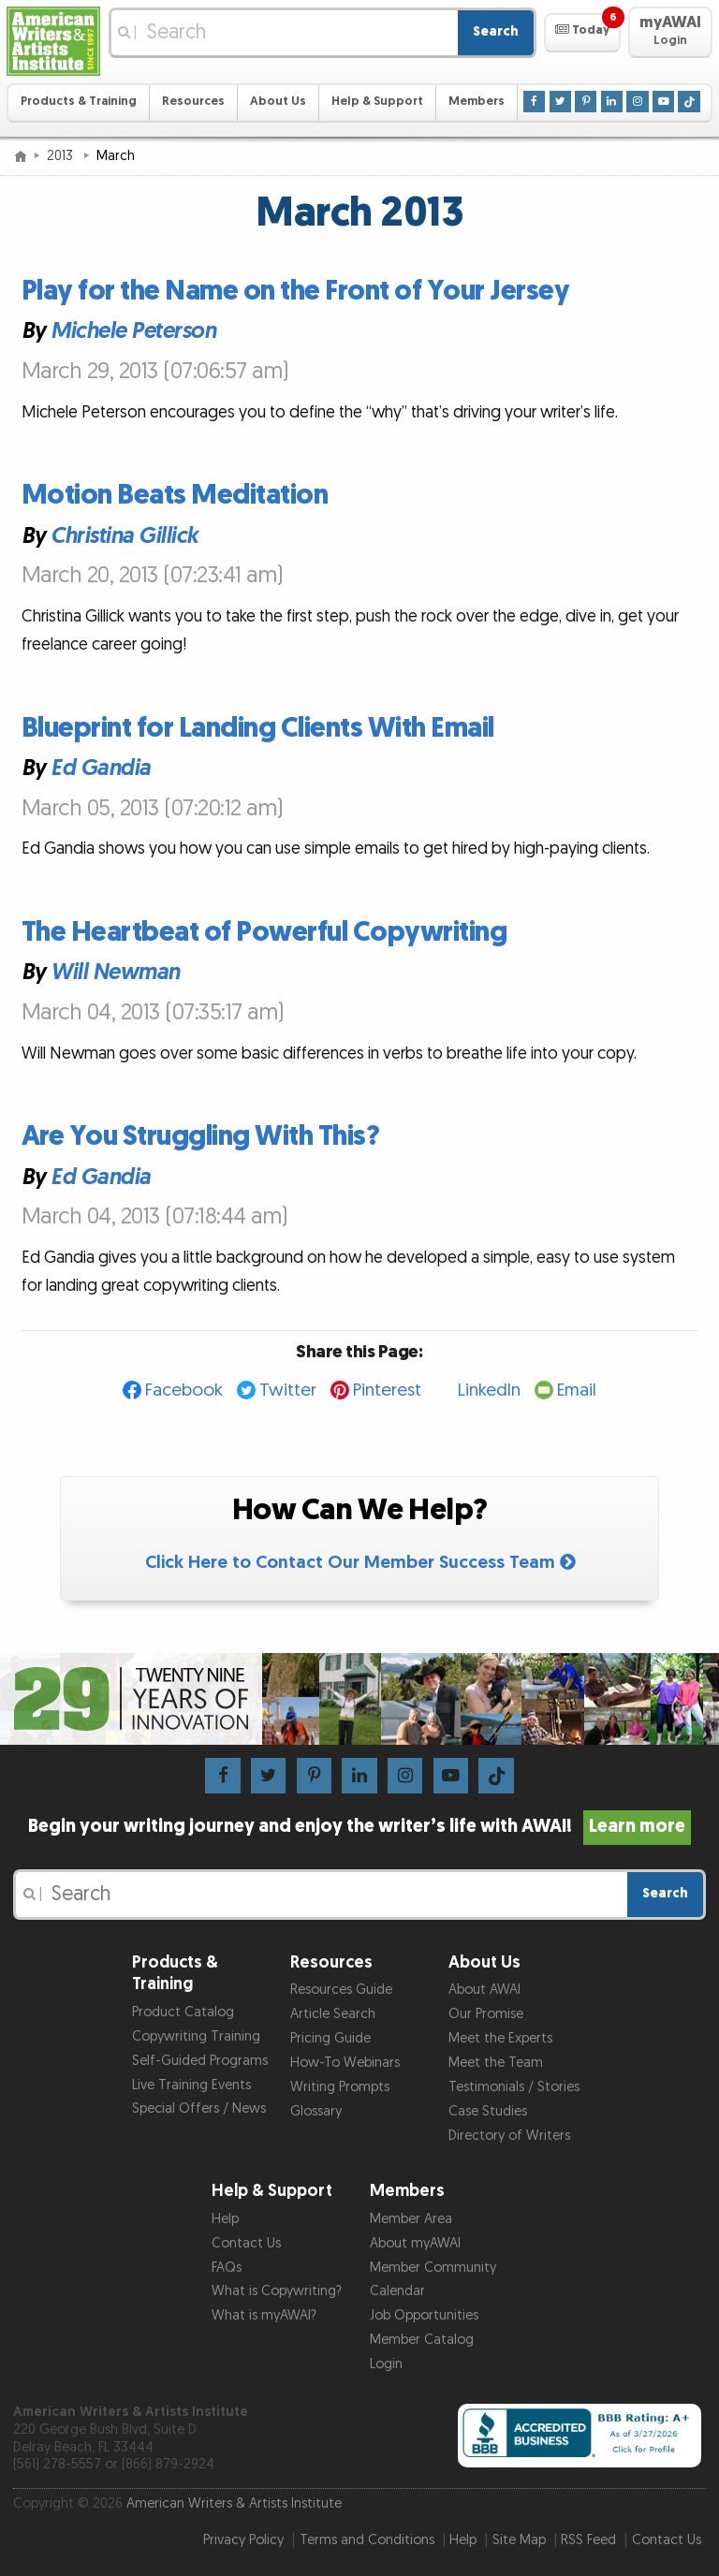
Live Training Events (191, 2085)
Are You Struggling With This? (201, 1136)
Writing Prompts (339, 2087)
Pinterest (387, 1390)
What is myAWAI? (264, 2315)
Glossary (316, 2111)
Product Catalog (183, 2012)
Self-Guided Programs (200, 2061)
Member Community (433, 2267)
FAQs (227, 2267)
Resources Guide (341, 1989)
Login (386, 2364)
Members (476, 102)
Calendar (397, 2291)
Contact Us (246, 2243)
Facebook (184, 1390)
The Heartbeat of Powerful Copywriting (264, 932)
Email (576, 1390)
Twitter (287, 1390)
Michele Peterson (133, 331)
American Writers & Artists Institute (234, 2503)
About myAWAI (415, 2243)
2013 (62, 156)
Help (225, 2219)
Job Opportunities (424, 2315)
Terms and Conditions (367, 2540)
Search (496, 31)
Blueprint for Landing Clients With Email (258, 728)
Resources (193, 102)
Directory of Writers (509, 2135)
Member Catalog (422, 2340)
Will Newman (115, 973)
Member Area (411, 2219)
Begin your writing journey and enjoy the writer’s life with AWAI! (360, 1826)
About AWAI (484, 1989)
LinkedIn (489, 1390)
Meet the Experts (500, 2038)
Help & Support (377, 102)
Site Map (519, 2540)
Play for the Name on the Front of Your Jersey (296, 291)
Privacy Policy (243, 2540)
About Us (278, 102)
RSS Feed (588, 2540)
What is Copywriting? (277, 2291)
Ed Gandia (101, 768)
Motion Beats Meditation (175, 495)
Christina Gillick (124, 535)
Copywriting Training (196, 2036)
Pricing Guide (330, 2038)
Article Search (332, 2014)
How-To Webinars (345, 2062)
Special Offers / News (199, 2108)
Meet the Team (495, 2062)
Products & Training (79, 102)
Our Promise (485, 2014)
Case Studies (487, 2111)
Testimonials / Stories (514, 2087)
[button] (582, 32)
